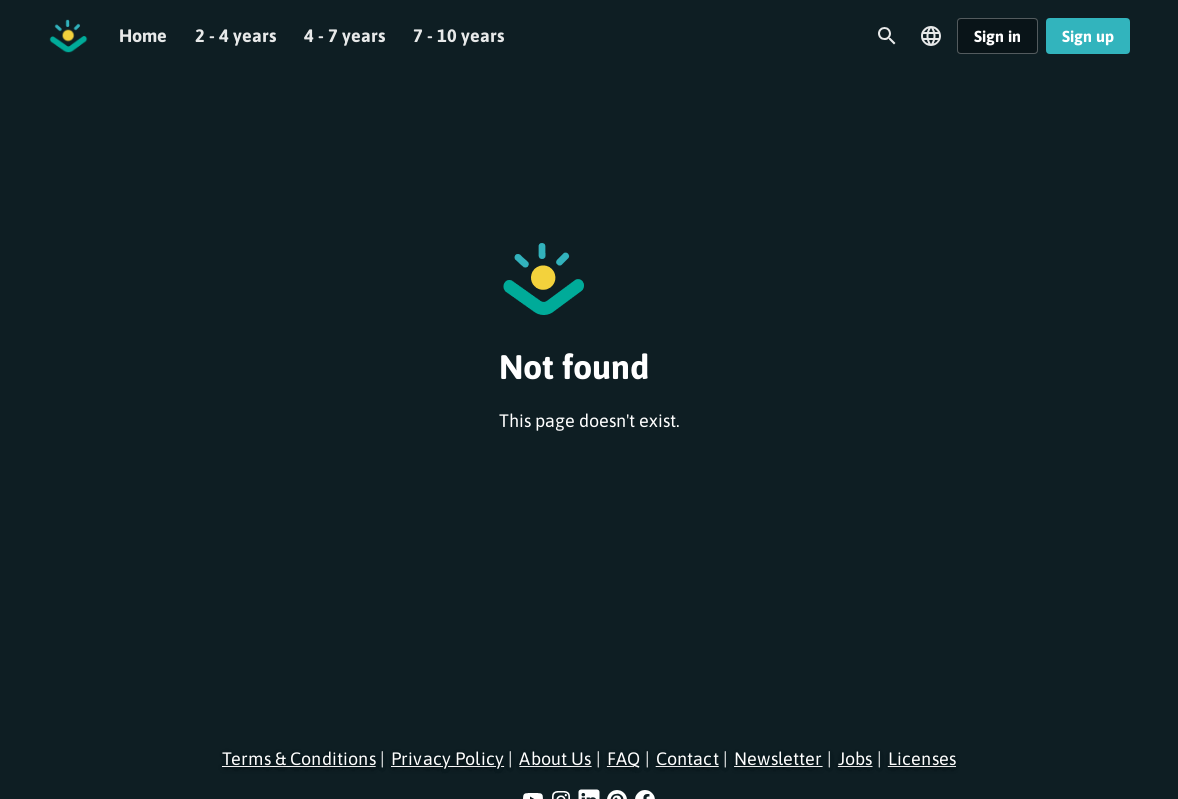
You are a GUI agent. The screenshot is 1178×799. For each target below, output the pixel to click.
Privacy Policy (447, 758)
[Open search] (887, 36)
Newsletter (778, 758)
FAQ (623, 758)
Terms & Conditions (299, 758)
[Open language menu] (931, 36)
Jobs (855, 758)
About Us (555, 758)
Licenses (922, 758)
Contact (687, 758)
